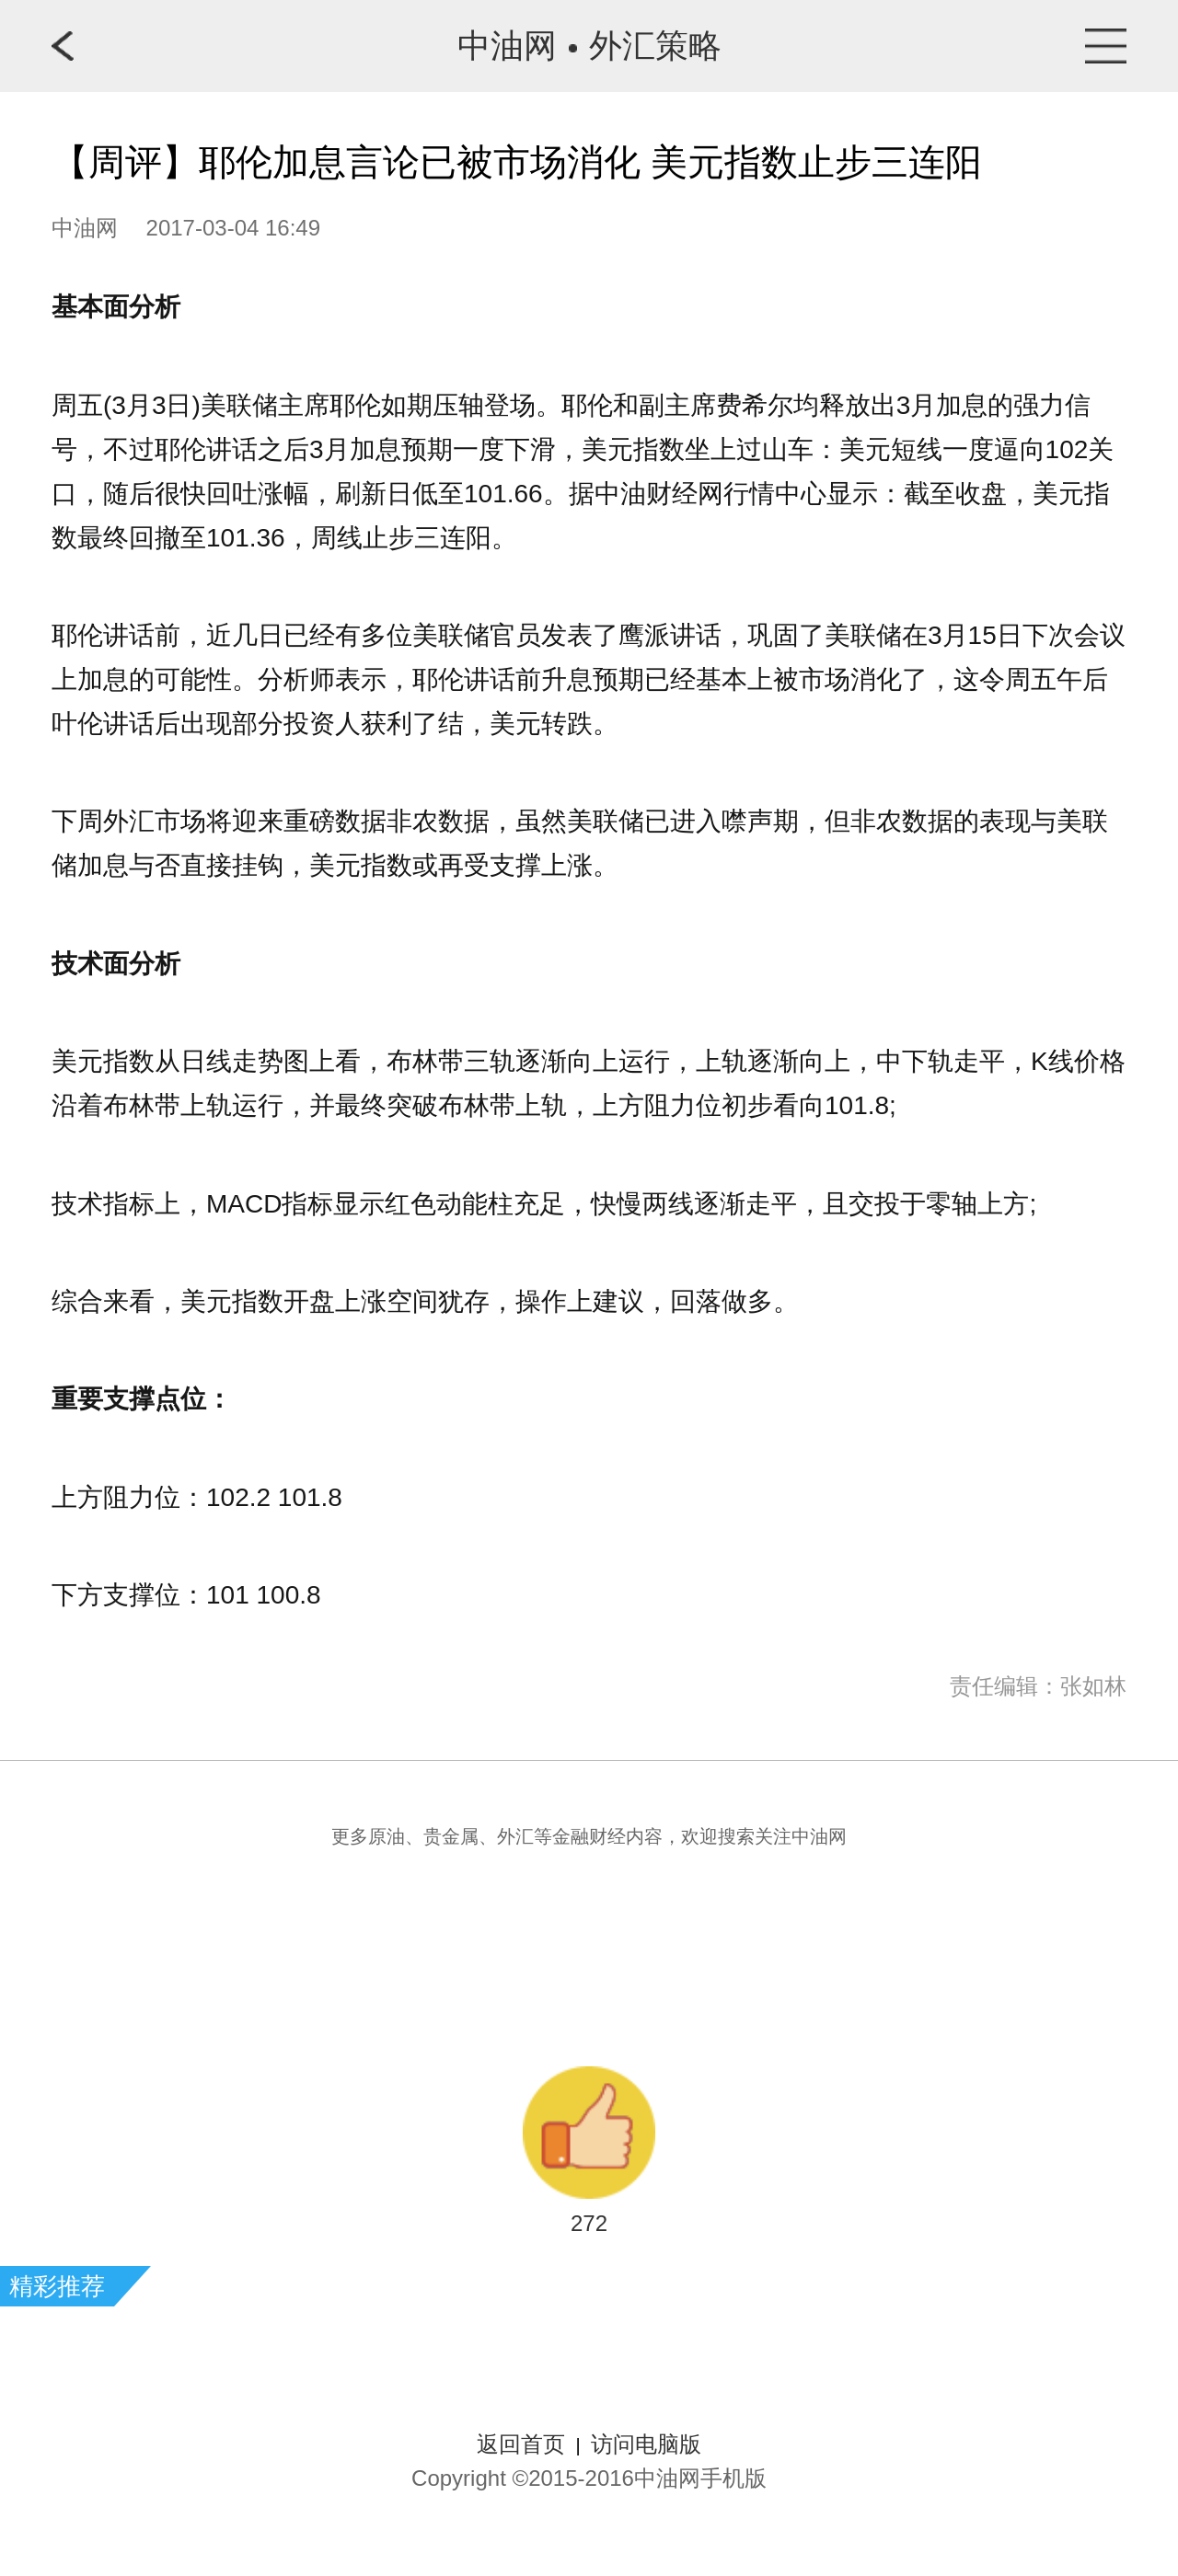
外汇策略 (655, 45)
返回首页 (521, 2444)
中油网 (507, 45)
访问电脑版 (646, 2444)
